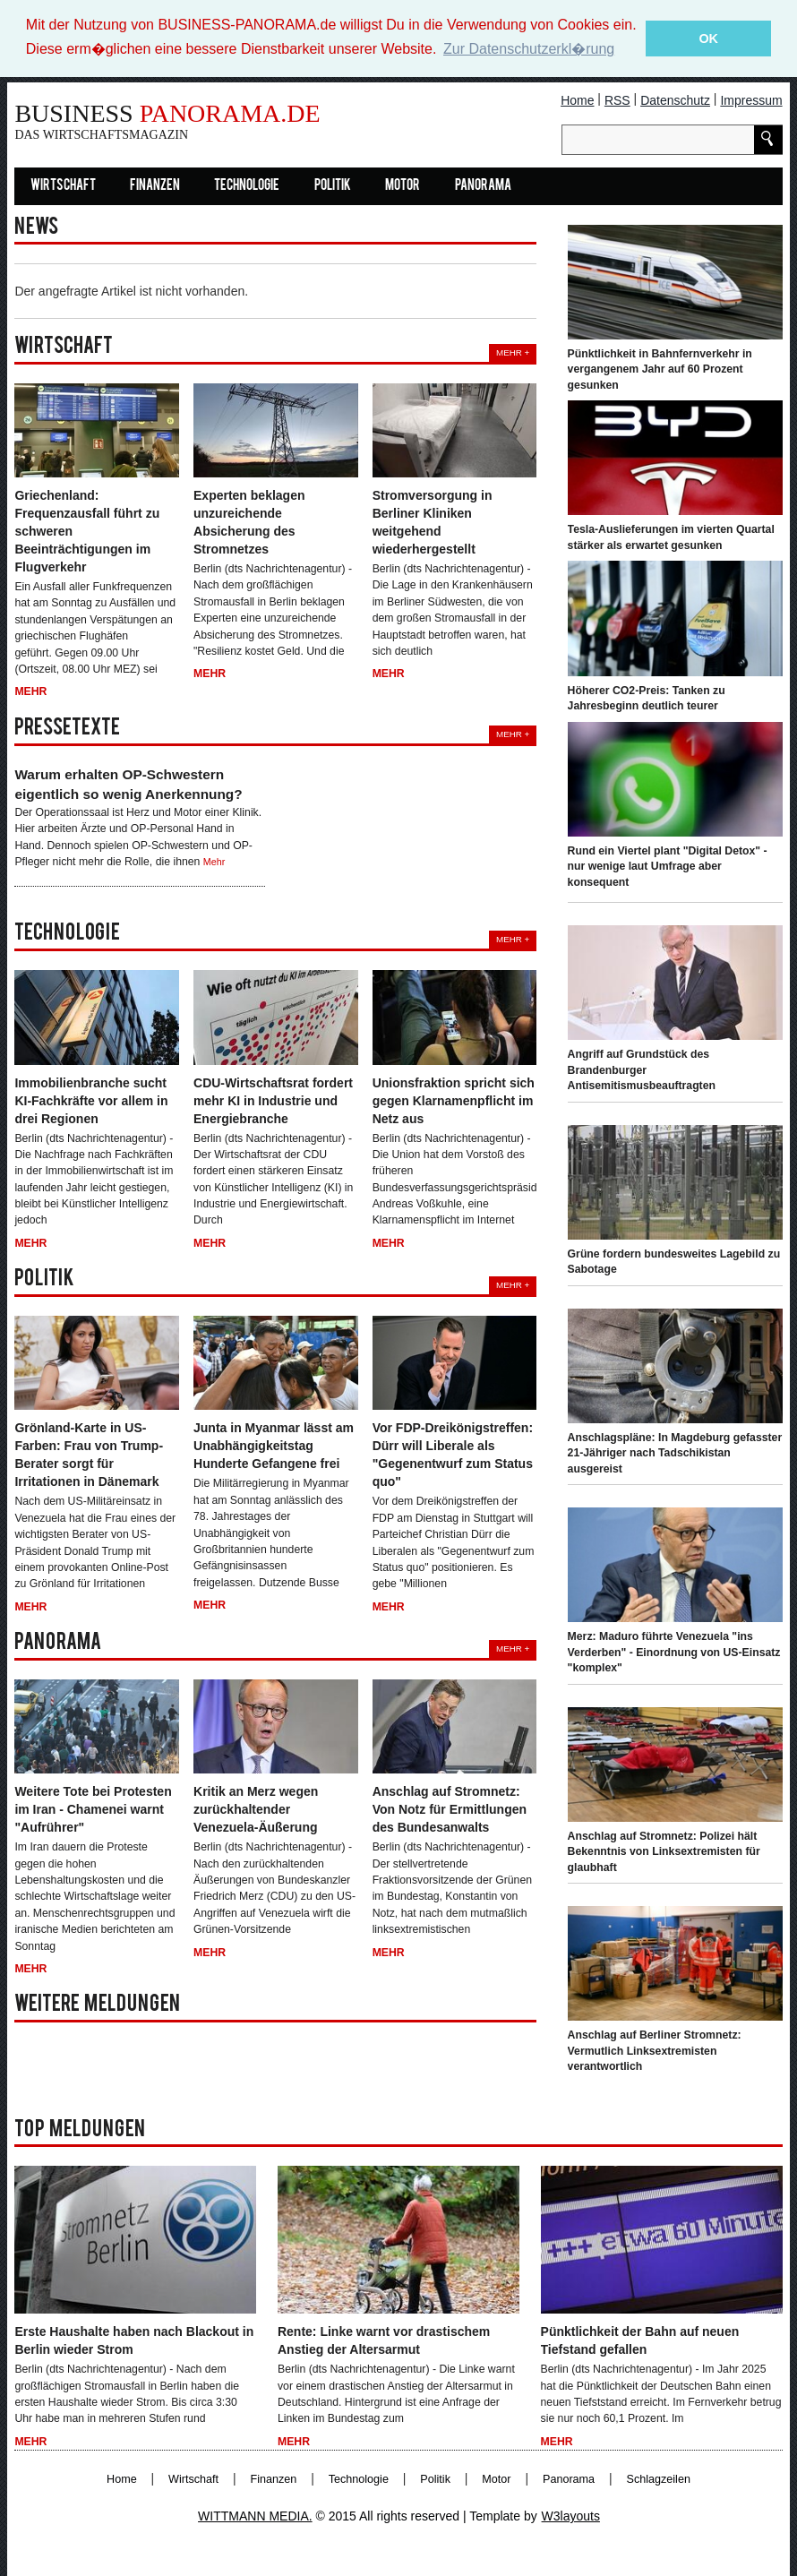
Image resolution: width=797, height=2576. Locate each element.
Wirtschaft (63, 185)
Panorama (483, 185)
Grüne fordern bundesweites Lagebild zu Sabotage (674, 1261)
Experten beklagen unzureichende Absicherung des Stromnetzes (249, 522)
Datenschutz (675, 99)
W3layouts (571, 2516)
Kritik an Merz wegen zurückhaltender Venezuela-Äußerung (255, 1809)
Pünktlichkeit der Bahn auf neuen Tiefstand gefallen (640, 2340)
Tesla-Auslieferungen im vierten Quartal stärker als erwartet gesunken (671, 537)
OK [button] (708, 38)
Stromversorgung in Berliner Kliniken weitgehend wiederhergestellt (433, 522)
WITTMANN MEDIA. (255, 2516)
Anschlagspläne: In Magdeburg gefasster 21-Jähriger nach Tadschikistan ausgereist (675, 1452)
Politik (332, 185)
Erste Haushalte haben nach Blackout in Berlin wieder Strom (133, 2340)
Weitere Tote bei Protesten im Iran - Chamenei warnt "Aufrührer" (92, 1809)
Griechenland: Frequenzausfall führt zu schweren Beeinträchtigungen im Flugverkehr (86, 531)
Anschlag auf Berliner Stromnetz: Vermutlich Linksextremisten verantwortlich (654, 2051)
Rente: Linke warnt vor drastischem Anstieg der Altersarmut (384, 2340)
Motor (402, 185)
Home (577, 99)
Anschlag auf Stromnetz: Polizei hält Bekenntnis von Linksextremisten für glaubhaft (664, 1851)
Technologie (246, 185)
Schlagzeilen (658, 2479)
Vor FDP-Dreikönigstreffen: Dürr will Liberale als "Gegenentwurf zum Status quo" (453, 1455)
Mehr (30, 691)
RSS (617, 99)
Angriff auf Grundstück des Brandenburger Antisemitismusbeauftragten (642, 1070)
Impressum (751, 99)
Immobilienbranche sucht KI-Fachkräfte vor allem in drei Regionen (90, 1100)
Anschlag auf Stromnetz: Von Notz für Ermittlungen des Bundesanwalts (450, 1809)
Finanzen (155, 185)
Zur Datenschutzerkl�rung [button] (528, 48)
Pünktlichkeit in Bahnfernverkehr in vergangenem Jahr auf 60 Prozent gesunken (660, 369)
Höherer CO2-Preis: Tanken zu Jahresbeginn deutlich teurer (646, 697)
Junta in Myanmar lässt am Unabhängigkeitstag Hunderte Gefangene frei (273, 1446)
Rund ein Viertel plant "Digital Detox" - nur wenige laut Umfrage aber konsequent (667, 866)
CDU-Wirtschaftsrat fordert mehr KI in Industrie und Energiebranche (273, 1100)
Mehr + (512, 351)
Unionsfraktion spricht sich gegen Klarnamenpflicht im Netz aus (454, 1100)
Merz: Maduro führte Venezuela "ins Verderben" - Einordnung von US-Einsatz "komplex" (674, 1652)
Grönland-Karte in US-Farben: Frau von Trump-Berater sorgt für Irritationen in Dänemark (88, 1455)
